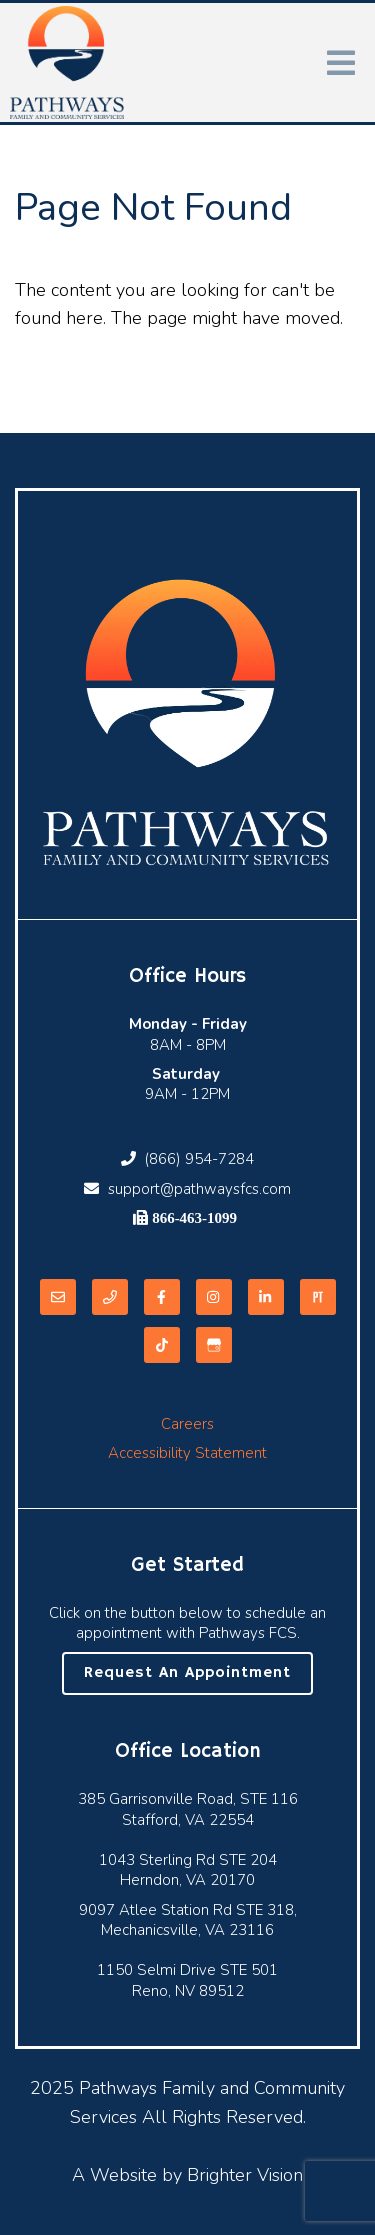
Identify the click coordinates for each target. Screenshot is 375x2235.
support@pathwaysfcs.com (187, 1189)
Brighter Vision (245, 2175)
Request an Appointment (187, 1673)
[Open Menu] (341, 63)
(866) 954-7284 (187, 1159)
